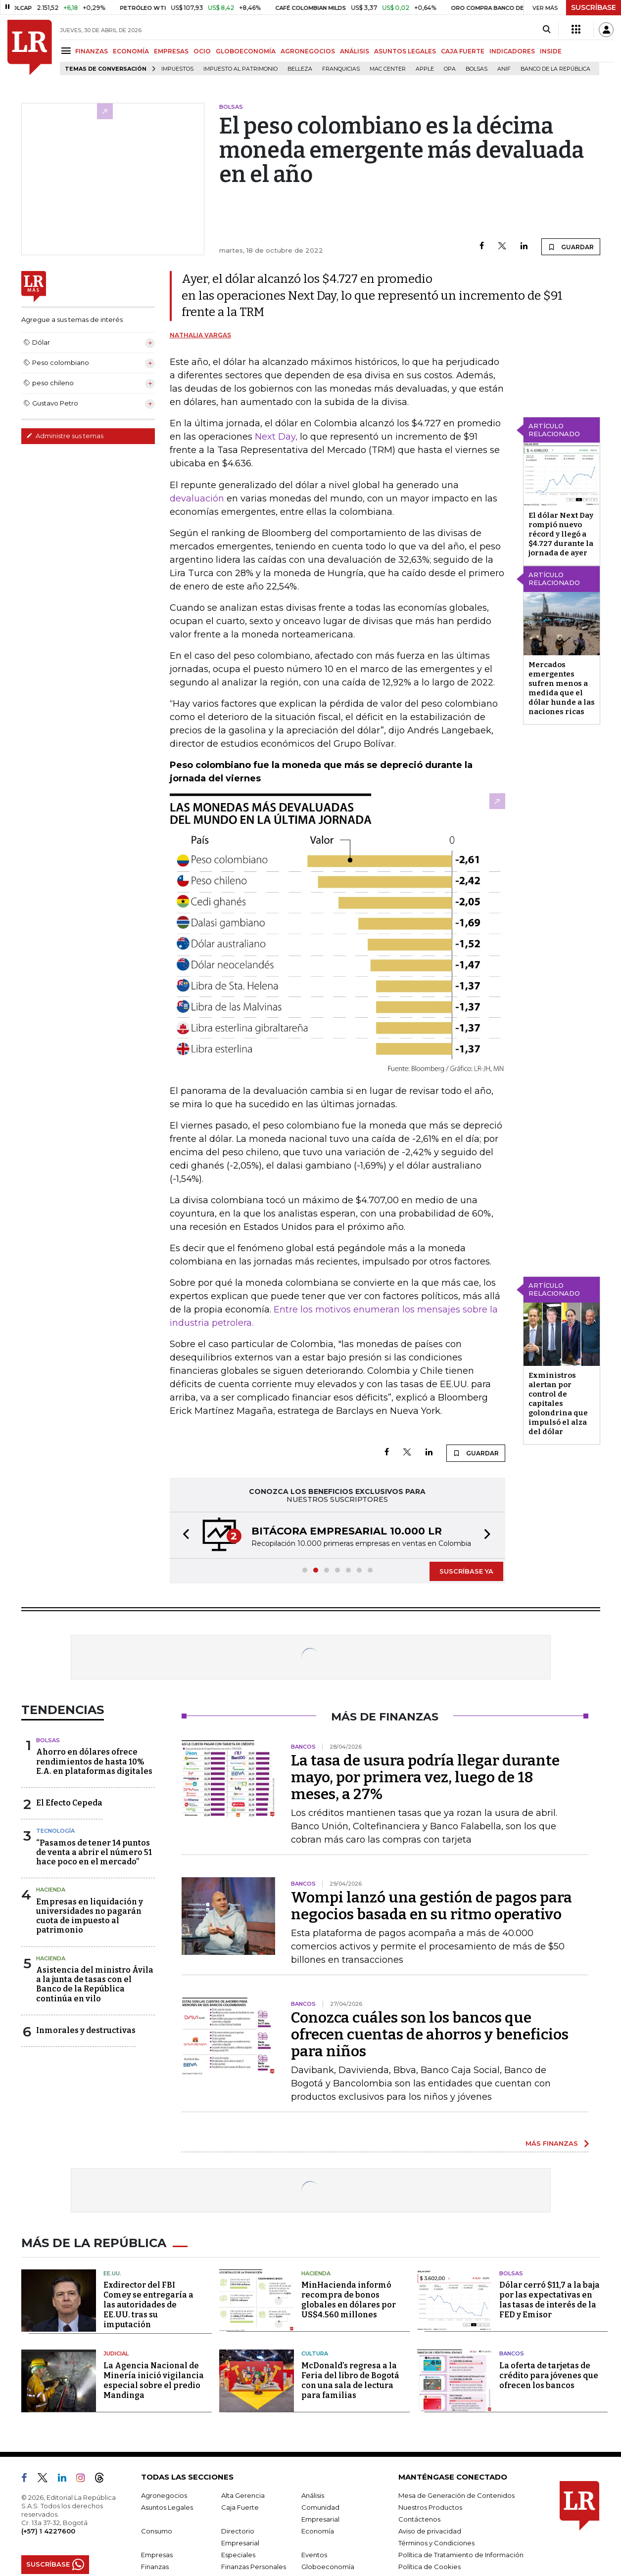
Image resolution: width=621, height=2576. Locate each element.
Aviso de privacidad (429, 2531)
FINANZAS (91, 51)
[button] (183, 1535)
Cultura (314, 2353)
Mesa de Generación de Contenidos (456, 2495)
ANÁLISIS (354, 51)
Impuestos (177, 69)
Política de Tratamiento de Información (461, 2555)
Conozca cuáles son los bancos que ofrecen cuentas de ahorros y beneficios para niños (430, 2034)
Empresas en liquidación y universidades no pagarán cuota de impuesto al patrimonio (89, 1916)
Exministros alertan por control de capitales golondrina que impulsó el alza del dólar (558, 1403)
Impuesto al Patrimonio (240, 69)
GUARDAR (571, 247)
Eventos (314, 2555)
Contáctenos (419, 2519)
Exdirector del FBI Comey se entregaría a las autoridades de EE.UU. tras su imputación (148, 2304)
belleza (299, 69)
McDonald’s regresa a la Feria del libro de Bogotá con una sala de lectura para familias (350, 2380)
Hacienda (50, 1889)
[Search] (546, 30)
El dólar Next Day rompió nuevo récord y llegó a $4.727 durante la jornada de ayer (560, 534)
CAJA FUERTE (462, 51)
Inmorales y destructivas (86, 2030)
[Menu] (67, 50)
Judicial (116, 2353)
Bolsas (476, 69)
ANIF (504, 69)
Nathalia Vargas (200, 335)
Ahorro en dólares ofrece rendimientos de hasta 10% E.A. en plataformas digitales (94, 1761)
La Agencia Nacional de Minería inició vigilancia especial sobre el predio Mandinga (153, 2380)
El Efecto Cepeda (69, 1803)
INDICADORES (512, 51)
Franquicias (341, 69)
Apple (425, 69)
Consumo (156, 2531)
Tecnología (55, 1830)
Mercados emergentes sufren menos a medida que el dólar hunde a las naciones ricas (561, 688)
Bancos (511, 2353)
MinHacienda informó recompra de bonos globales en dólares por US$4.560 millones (348, 2299)
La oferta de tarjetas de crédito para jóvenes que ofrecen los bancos (548, 2375)
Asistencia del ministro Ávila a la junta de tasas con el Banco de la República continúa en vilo (94, 1984)
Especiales (238, 2555)
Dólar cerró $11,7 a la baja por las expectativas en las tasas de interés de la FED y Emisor (549, 2299)
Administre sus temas (64, 436)
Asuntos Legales (167, 2507)
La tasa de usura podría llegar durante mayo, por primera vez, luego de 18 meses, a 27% (425, 1777)
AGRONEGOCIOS (308, 51)
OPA (450, 69)
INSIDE (551, 51)
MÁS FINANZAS (551, 2143)
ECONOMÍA (131, 51)
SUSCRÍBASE (593, 7)
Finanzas (155, 2567)
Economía (317, 2531)
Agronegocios (164, 2495)
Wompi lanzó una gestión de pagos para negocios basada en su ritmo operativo (431, 1906)
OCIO (202, 51)
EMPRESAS (171, 51)
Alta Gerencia (243, 2495)
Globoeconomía (327, 2567)
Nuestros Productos (430, 2507)
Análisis (312, 2495)
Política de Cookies (429, 2567)
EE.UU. (112, 2273)
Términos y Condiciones (436, 2543)
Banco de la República (555, 69)
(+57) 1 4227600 (48, 2531)
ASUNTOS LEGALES (405, 51)
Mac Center (388, 69)
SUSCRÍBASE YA (466, 1571)
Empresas (157, 2555)
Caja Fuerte (240, 2507)
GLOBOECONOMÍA (246, 51)
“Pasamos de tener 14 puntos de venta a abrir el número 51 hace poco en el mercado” (94, 1852)
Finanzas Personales (253, 2567)
